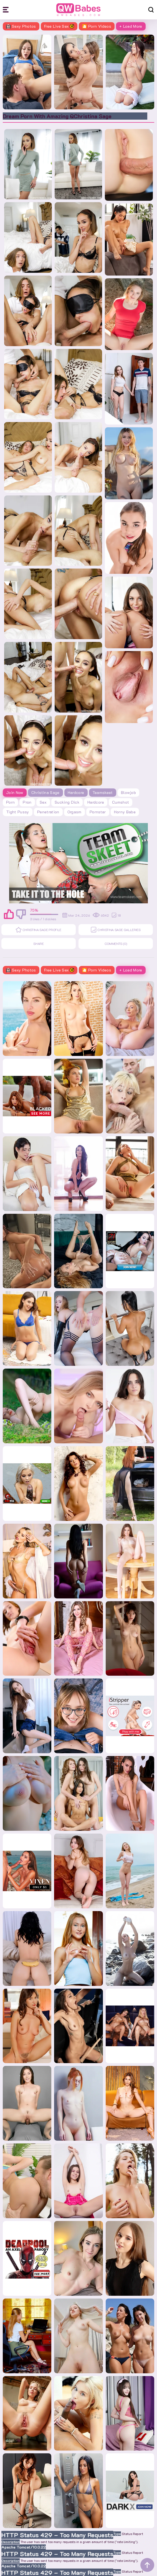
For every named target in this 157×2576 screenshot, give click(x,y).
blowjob (128, 792)
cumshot (120, 802)
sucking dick (67, 802)
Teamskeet (102, 792)
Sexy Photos (21, 26)
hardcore (95, 802)
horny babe (125, 811)
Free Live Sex (59, 26)
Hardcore (76, 792)
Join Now (14, 792)
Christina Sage (45, 792)
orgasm (74, 811)
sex (43, 802)
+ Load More (130, 26)
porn (10, 802)
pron (27, 802)
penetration (48, 811)
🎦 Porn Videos (96, 26)
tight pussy (17, 811)
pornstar (98, 811)
